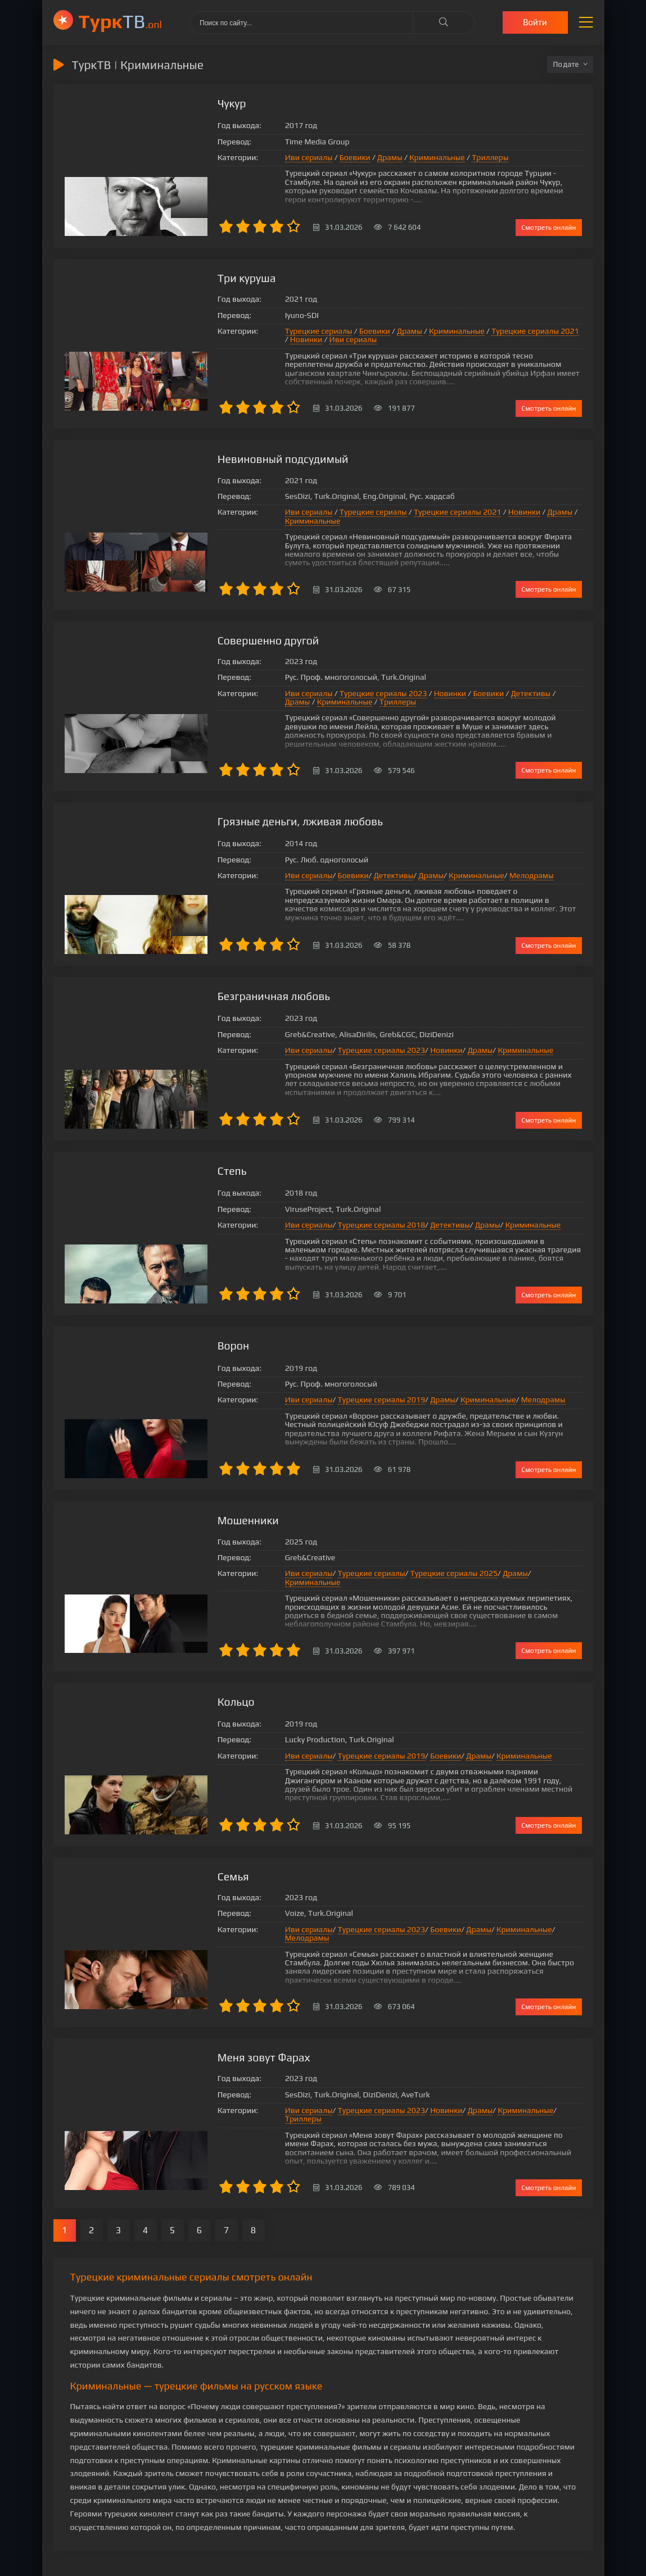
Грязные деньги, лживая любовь (256, 814)
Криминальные (391, 161)
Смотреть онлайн (548, 227)
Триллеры (444, 161)
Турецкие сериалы (272, 331)
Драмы (343, 161)
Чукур (186, 103)
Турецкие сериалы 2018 (334, 1221)
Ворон (187, 1337)
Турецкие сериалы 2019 (334, 1391)
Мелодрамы (485, 873)
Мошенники (202, 1511)
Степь (186, 1163)
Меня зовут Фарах (219, 2034)
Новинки (556, 331)
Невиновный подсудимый (238, 452)
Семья (187, 1859)
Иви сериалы (263, 161)
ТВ (120, 21)
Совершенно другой (223, 633)
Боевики (308, 161)
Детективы (484, 686)
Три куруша (201, 277)
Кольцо (190, 1685)
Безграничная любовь (229, 989)
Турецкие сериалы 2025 (407, 1565)
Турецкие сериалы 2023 (337, 686)
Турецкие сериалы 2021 (488, 331)
